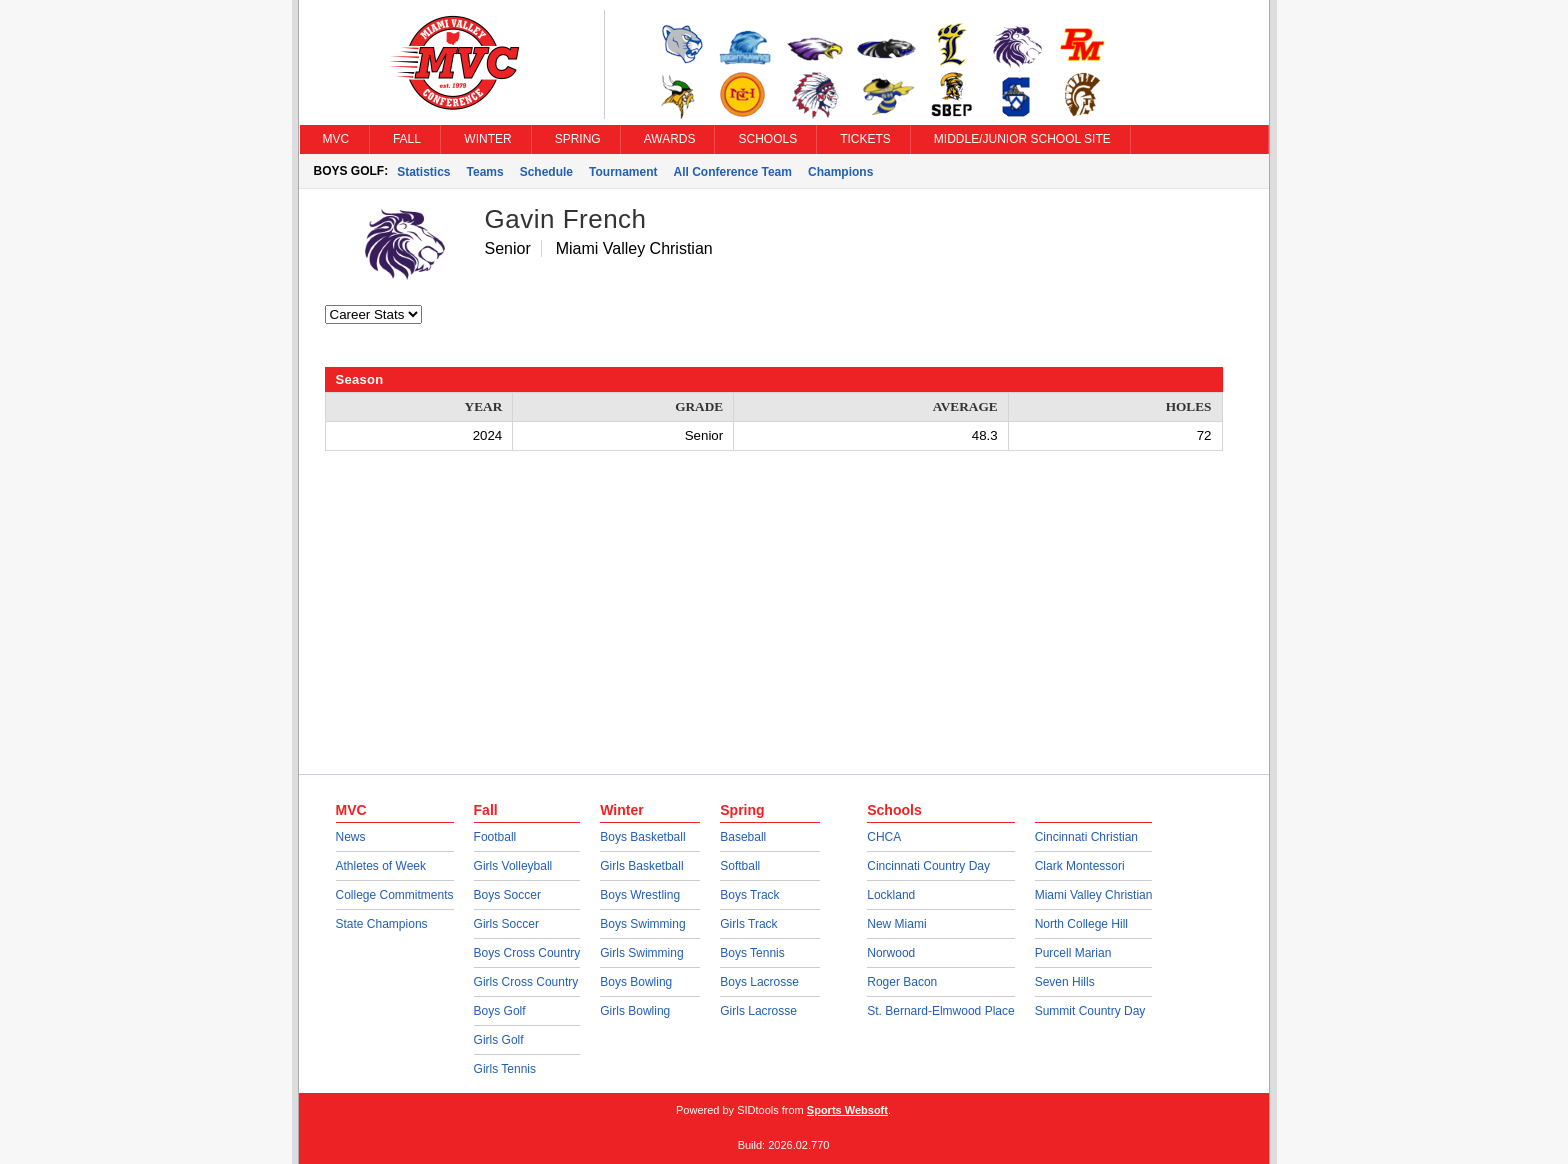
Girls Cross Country (526, 982)
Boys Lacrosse (759, 982)
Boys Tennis (752, 953)
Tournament (623, 172)
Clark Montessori (1080, 866)
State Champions (382, 924)
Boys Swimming (642, 924)
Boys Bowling (636, 982)
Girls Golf (499, 1040)
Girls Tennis (505, 1069)
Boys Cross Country (527, 953)
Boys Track (749, 895)
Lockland (891, 895)
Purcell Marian (1073, 953)
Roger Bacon (902, 982)
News (351, 837)
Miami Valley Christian (1094, 895)
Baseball (743, 837)
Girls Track (748, 924)
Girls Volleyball (513, 866)
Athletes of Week (381, 866)
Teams (485, 172)
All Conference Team (732, 172)
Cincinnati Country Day (928, 866)
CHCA (884, 837)
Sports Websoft (847, 1110)
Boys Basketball (642, 837)
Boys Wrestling (640, 895)
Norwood (891, 953)
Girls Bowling (635, 1011)
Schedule (546, 172)
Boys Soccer (507, 895)
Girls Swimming (641, 953)
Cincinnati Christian (1086, 837)
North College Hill (1081, 924)
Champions (840, 172)
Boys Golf (500, 1011)
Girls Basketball (641, 866)
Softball (740, 866)
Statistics (423, 172)
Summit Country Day (1090, 1011)
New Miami (896, 924)
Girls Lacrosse (758, 1011)
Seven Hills (1065, 982)
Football (495, 837)
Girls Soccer (506, 924)
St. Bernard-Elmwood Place (940, 1011)
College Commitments (395, 895)
